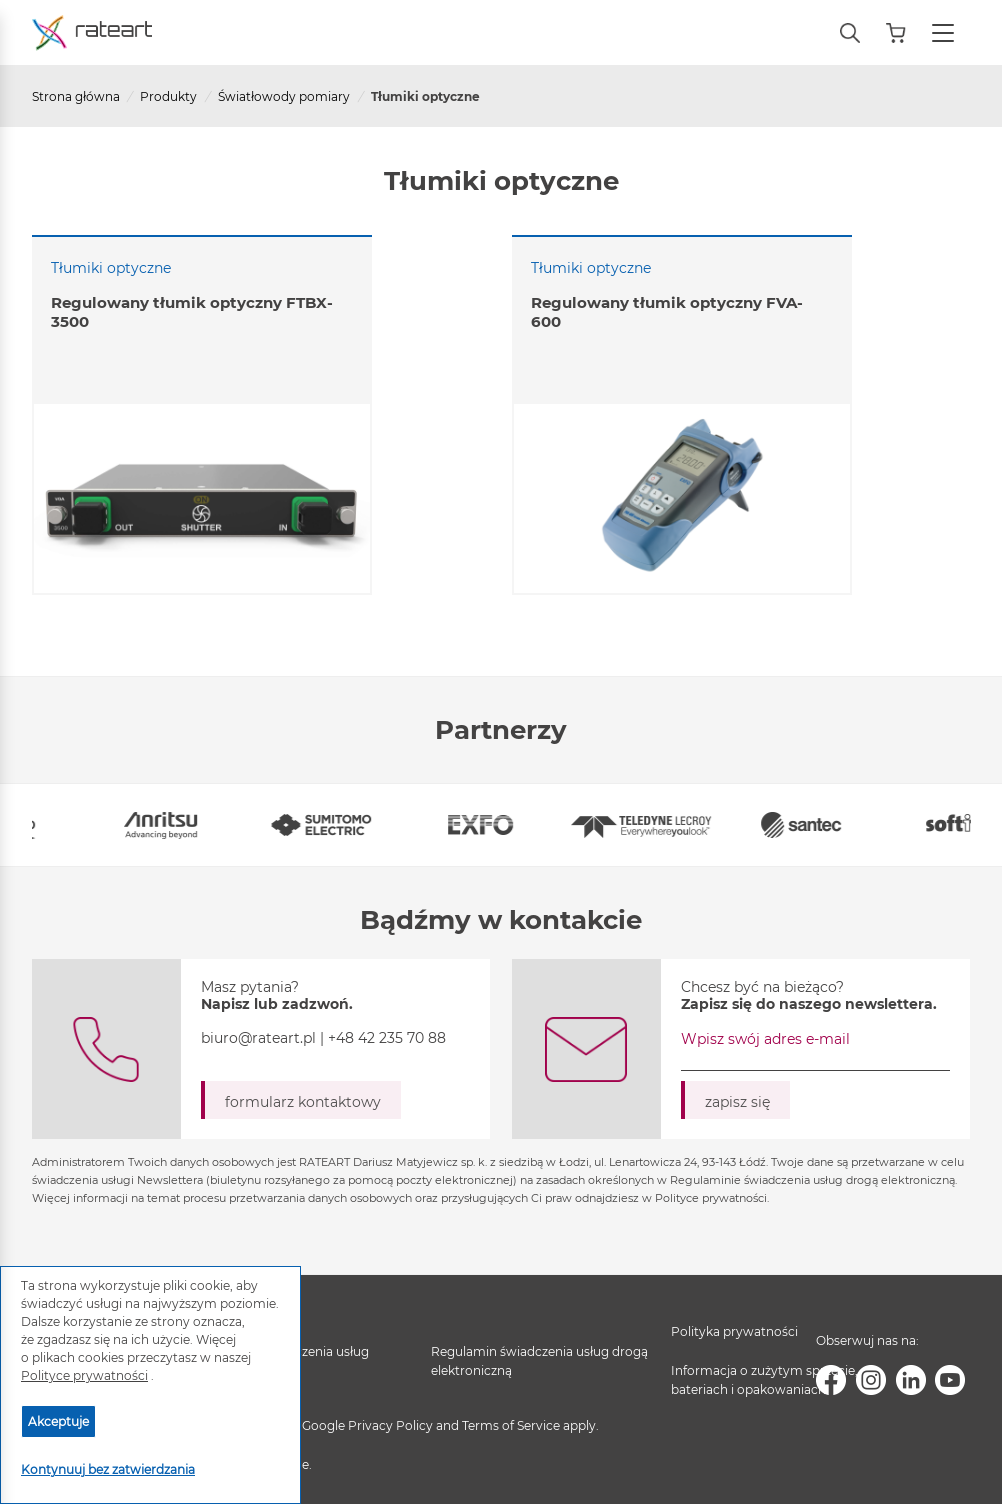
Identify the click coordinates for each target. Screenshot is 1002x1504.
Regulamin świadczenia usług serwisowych (280, 1361)
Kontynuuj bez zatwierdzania (108, 1469)
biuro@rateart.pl (258, 1038)
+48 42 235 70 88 (387, 1038)
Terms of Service (511, 1425)
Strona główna (76, 96)
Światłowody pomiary (284, 96)
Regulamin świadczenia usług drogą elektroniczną (539, 1361)
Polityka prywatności (734, 1331)
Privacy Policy (390, 1425)
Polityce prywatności (84, 1375)
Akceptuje (58, 1421)
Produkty (168, 96)
